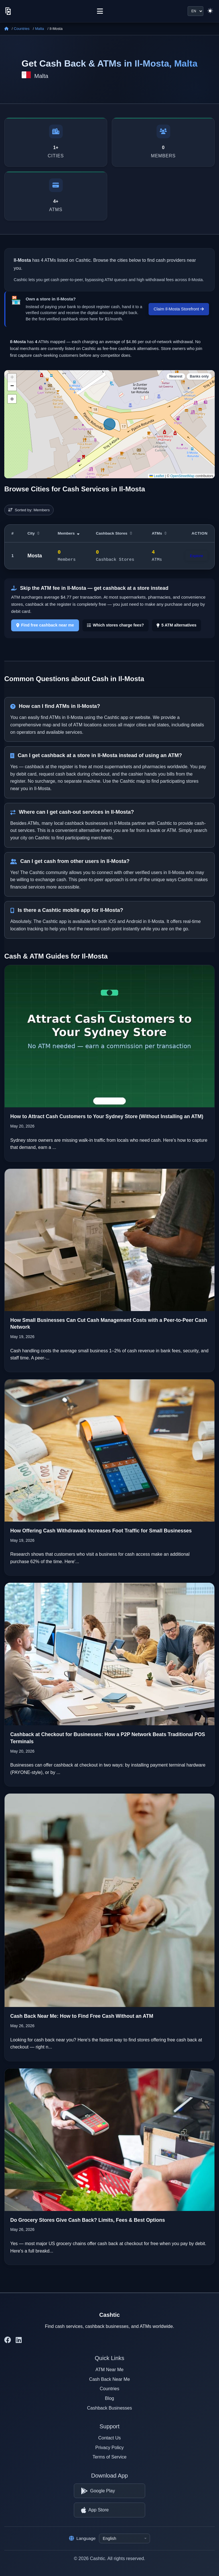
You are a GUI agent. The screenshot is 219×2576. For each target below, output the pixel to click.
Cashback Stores (114, 533)
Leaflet (156, 476)
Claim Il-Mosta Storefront (179, 309)
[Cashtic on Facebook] (7, 2340)
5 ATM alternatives (176, 625)
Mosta (34, 556)
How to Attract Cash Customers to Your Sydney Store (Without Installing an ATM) (106, 1116)
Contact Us (109, 2437)
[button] (12, 378)
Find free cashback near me (45, 625)
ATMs (159, 533)
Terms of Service (109, 2457)
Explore (196, 556)
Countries (22, 28)
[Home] (6, 29)
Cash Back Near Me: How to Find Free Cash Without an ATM (81, 2016)
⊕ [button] (12, 398)
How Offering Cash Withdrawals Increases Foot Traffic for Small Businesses (101, 1531)
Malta (39, 28)
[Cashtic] (8, 11)
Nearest (175, 376)
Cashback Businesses (109, 2408)
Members (69, 533)
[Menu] (100, 11)
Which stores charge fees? (115, 625)
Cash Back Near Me (109, 2379)
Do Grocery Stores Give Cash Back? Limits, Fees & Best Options (87, 2220)
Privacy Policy (109, 2447)
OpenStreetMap (182, 476)
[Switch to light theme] (210, 11)
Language (82, 2538)
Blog (109, 2398)
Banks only (199, 376)
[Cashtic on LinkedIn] (19, 2340)
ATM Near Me (109, 2369)
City (33, 533)
